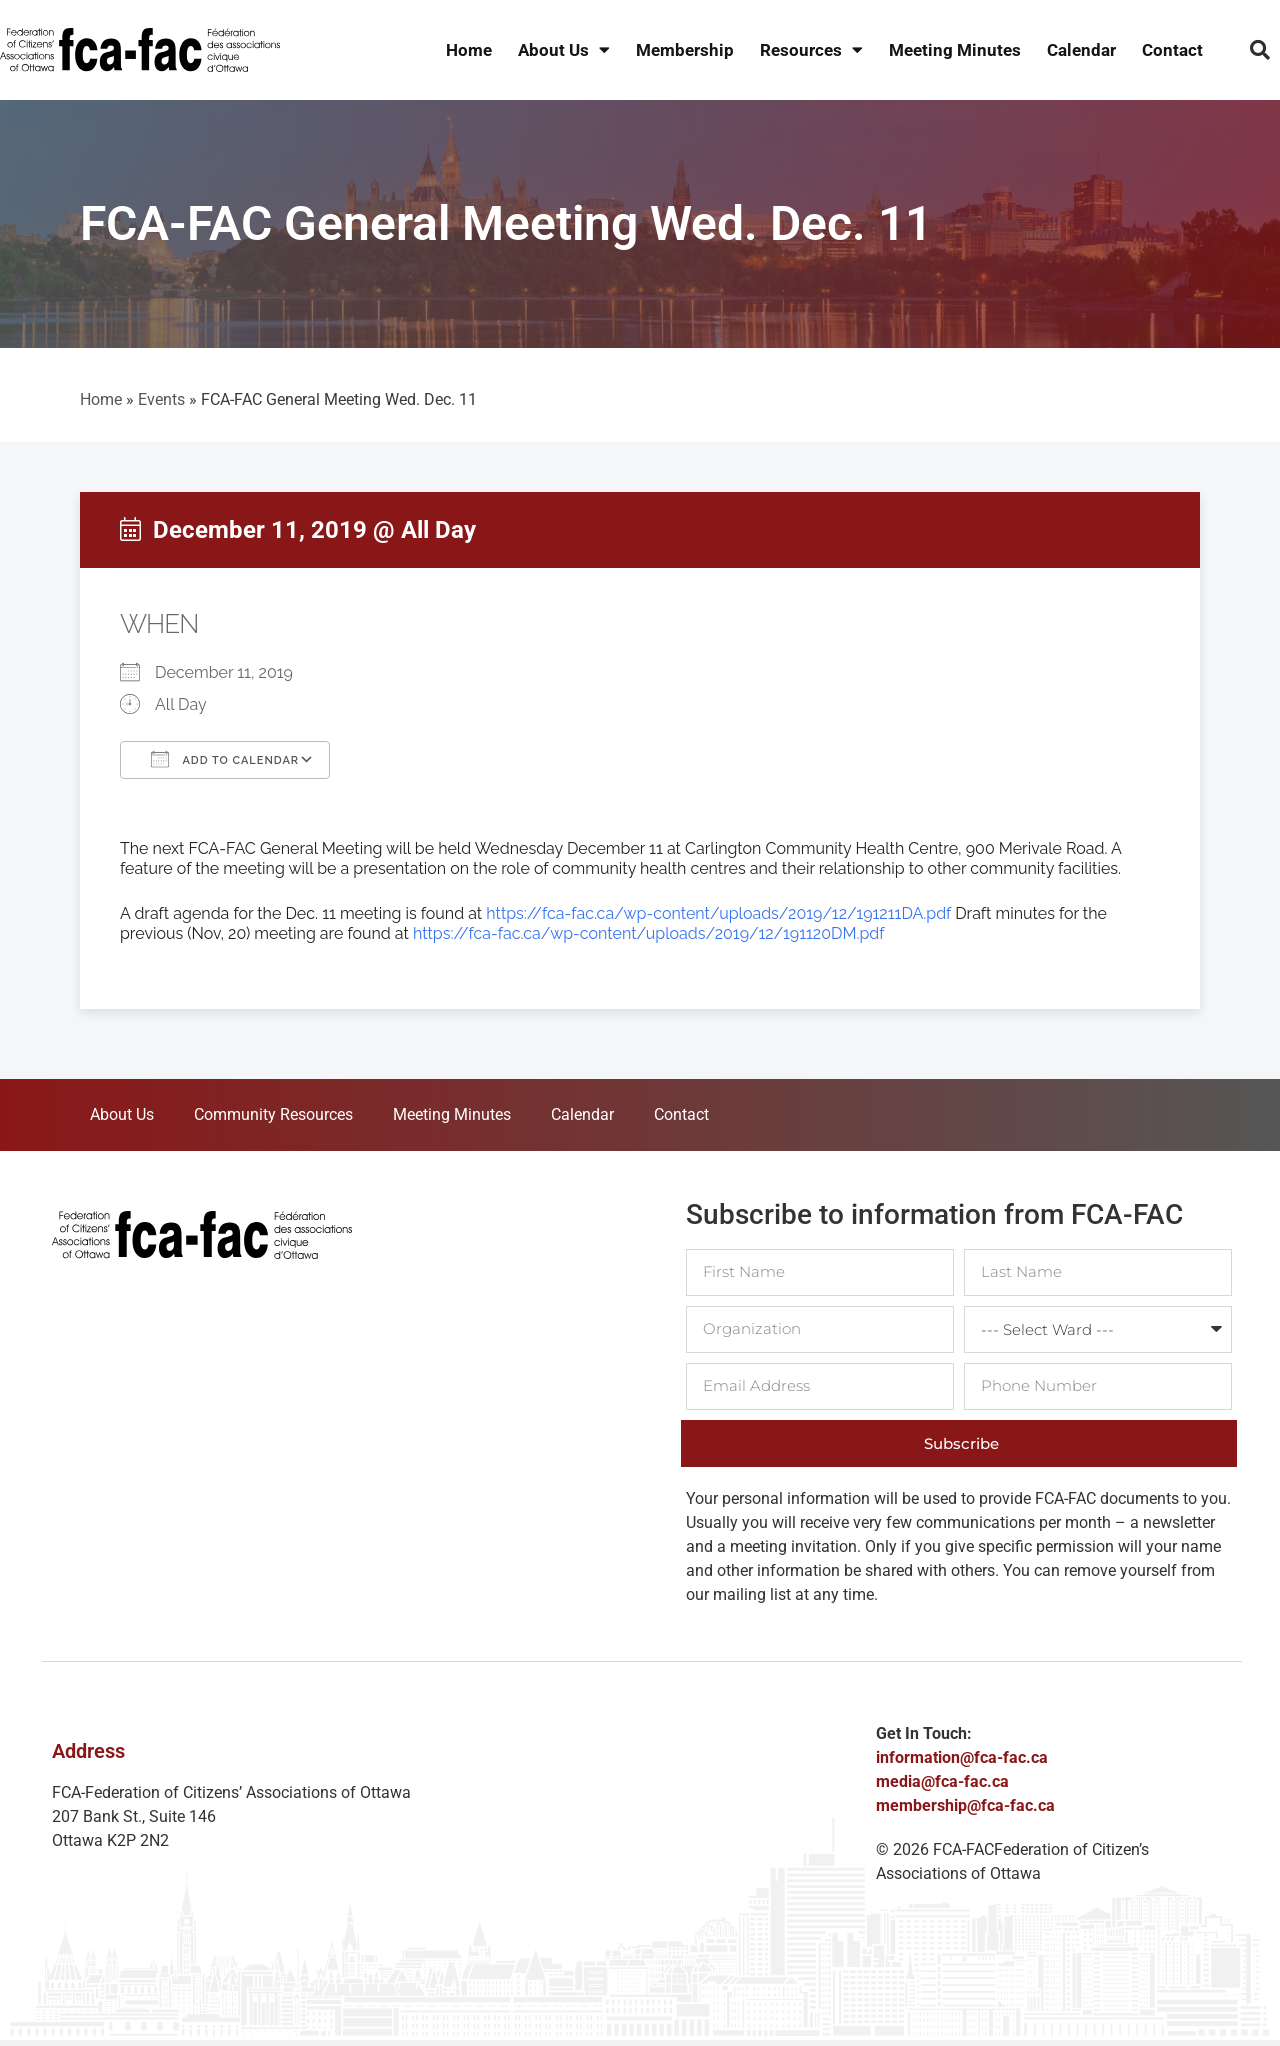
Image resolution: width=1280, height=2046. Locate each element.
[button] (1260, 50)
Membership (685, 50)
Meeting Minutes (955, 50)
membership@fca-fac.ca (965, 1805)
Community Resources (273, 1114)
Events (161, 399)
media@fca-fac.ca (942, 1781)
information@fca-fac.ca (962, 1757)
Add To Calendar (225, 759)
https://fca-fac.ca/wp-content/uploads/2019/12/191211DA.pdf (718, 913)
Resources (811, 50)
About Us (564, 50)
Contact (1172, 50)
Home (469, 50)
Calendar (1081, 50)
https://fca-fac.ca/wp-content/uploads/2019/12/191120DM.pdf (649, 933)
